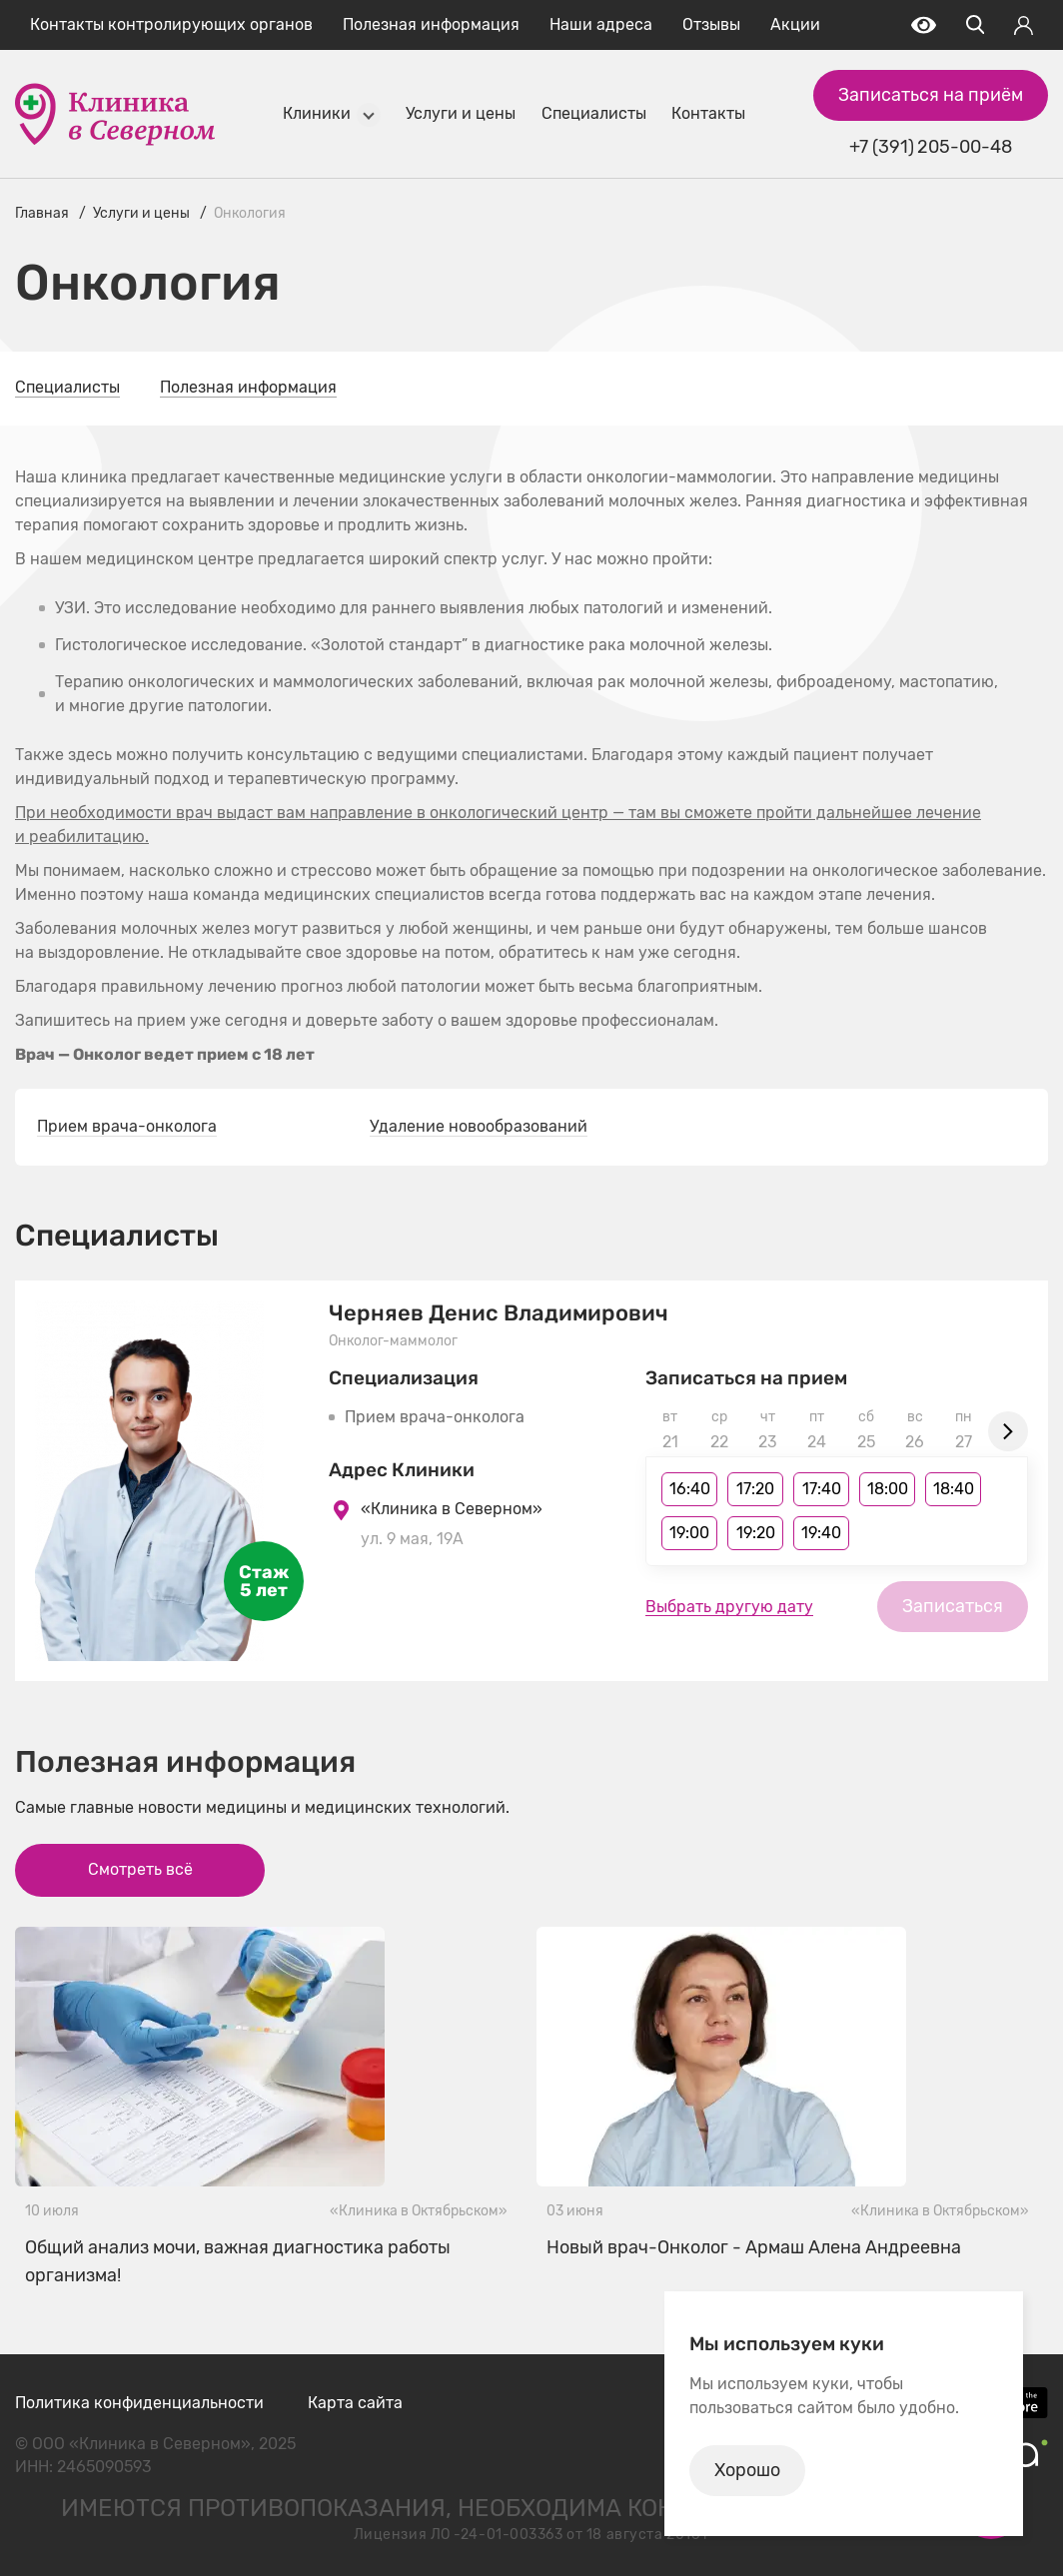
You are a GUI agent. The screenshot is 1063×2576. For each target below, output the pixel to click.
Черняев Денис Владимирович (498, 1312)
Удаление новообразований (478, 1126)
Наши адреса (600, 24)
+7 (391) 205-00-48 (930, 147)
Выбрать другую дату (729, 1606)
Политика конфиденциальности (139, 2402)
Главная (42, 213)
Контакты (708, 113)
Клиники (317, 113)
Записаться (952, 1606)
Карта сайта (355, 2402)
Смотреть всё (140, 1869)
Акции (795, 24)
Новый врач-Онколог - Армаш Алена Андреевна (753, 2247)
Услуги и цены (461, 113)
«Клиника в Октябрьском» (419, 2210)
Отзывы (711, 24)
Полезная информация (431, 24)
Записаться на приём (930, 95)
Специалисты (593, 113)
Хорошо (747, 2470)
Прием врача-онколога (127, 1126)
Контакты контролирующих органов (171, 24)
